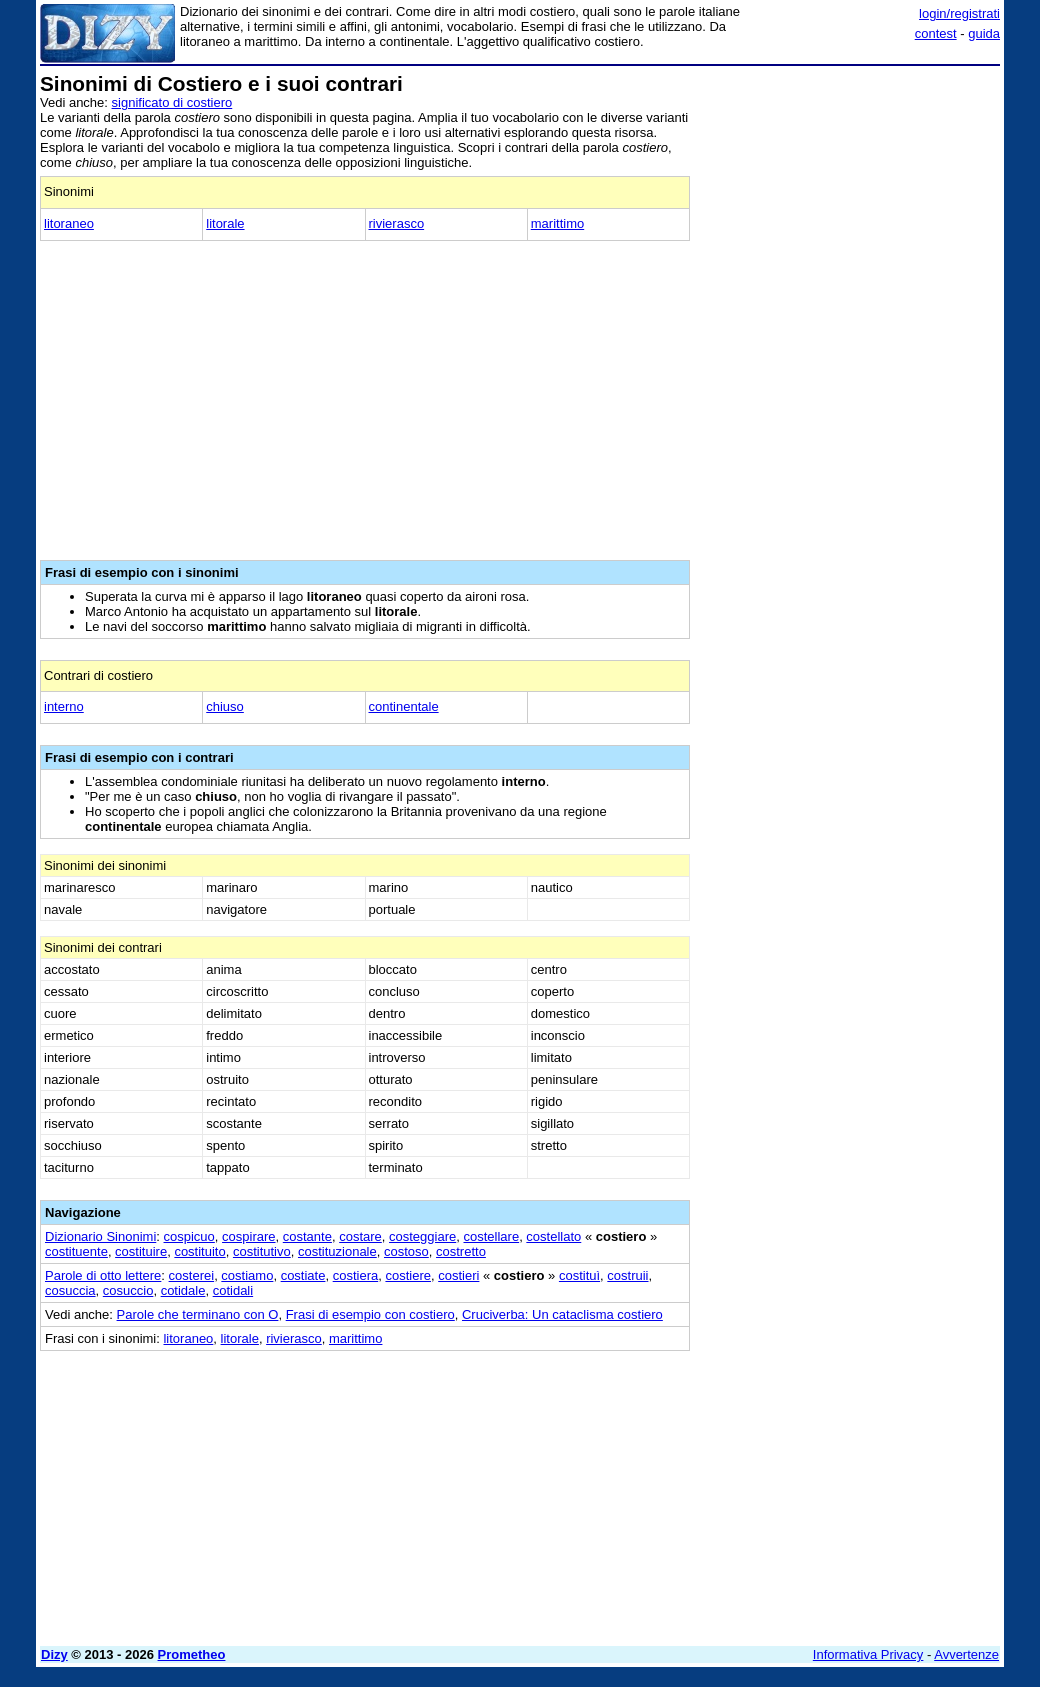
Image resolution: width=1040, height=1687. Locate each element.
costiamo (247, 1275)
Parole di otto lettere (103, 1275)
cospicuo (189, 1236)
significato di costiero (172, 102)
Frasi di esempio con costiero (370, 1314)
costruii (627, 1275)
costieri (458, 1275)
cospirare (248, 1236)
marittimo (557, 223)
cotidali (233, 1290)
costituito (199, 1251)
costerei (192, 1275)
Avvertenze (966, 1654)
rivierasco (397, 223)
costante (307, 1236)
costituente (76, 1251)
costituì (579, 1275)
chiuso (225, 706)
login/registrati (959, 13)
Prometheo (192, 1654)
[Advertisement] (850, 198)
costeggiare (422, 1236)
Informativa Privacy (868, 1654)
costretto (461, 1251)
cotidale (183, 1290)
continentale (404, 706)
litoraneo (69, 223)
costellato (553, 1236)
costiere (408, 1275)
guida (984, 33)
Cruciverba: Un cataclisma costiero (562, 1314)
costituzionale (337, 1251)
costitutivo (262, 1251)
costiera (356, 1275)
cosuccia (70, 1290)
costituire (141, 1251)
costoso (406, 1251)
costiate (303, 1275)
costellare (491, 1236)
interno (64, 706)
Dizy (54, 1654)
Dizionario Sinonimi (100, 1236)
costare (360, 1236)
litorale (225, 223)
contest (936, 33)
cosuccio (128, 1290)
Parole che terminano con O (198, 1314)
